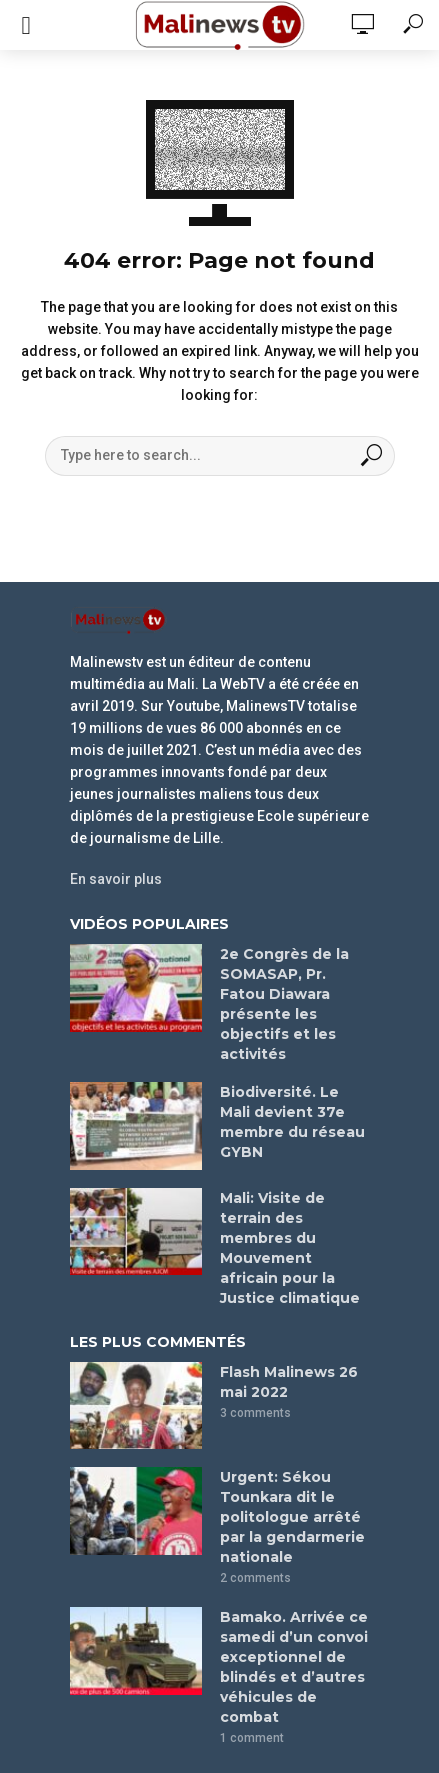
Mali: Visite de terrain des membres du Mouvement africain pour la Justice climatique (290, 1248)
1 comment (252, 1738)
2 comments (255, 1578)
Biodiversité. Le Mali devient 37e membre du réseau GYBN (292, 1122)
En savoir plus (116, 879)
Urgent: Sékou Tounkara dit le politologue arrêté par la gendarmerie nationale (292, 1517)
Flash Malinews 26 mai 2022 (289, 1382)
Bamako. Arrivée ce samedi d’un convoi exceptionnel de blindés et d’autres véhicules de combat (294, 1667)
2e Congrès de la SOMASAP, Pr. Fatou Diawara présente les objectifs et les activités (284, 1004)
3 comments (255, 1413)
